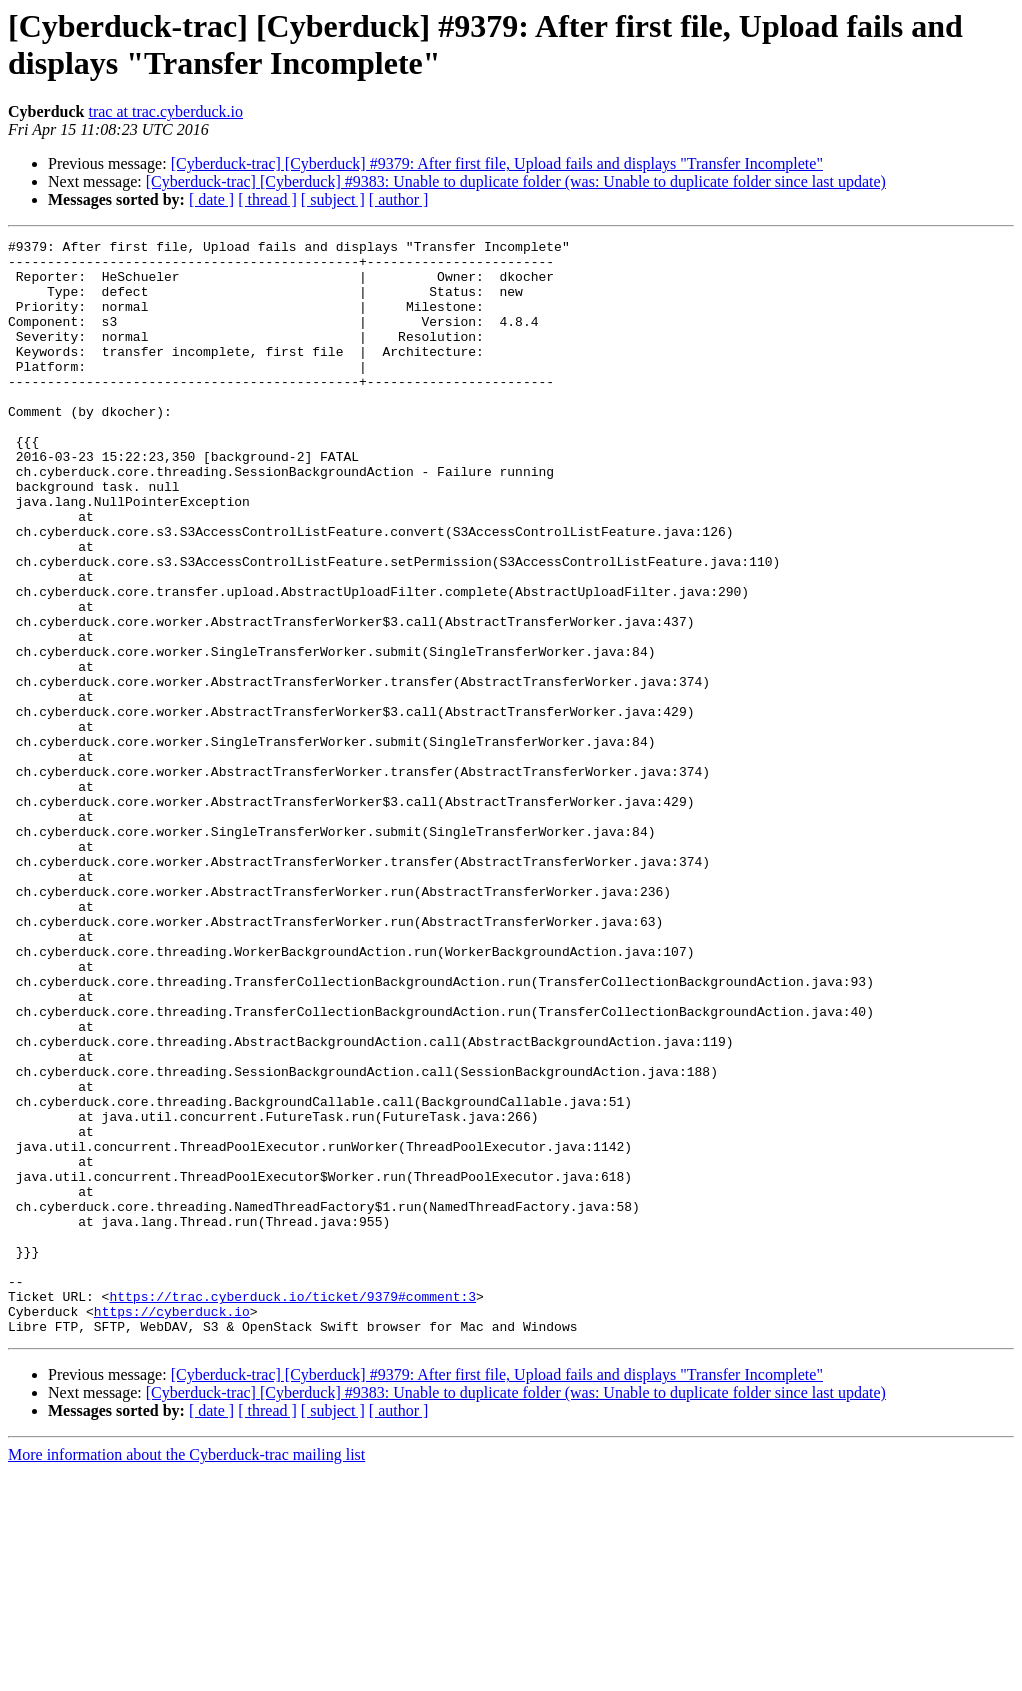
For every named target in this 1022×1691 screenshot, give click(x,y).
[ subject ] (333, 199)
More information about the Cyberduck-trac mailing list (186, 1673)
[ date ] (211, 199)
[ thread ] (267, 199)
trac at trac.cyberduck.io (165, 111)
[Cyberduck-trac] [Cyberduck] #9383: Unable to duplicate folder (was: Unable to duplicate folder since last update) (516, 181)
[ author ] (399, 199)
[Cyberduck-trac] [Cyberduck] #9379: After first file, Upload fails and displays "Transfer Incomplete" (497, 163)
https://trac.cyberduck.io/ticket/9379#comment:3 (292, 1509)
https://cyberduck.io (172, 1527)
